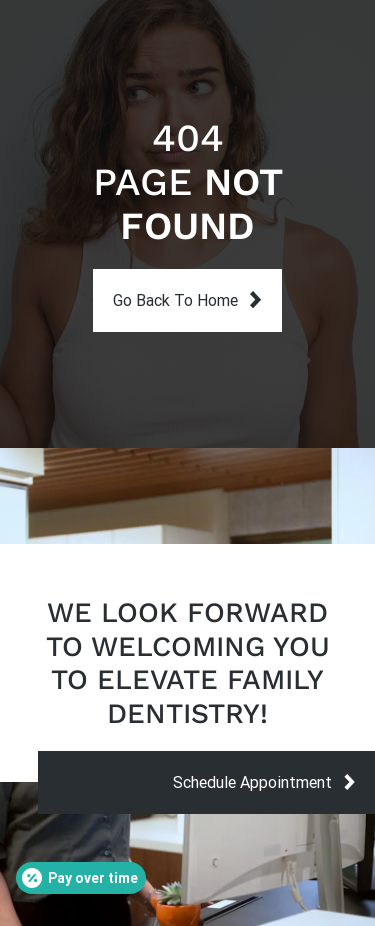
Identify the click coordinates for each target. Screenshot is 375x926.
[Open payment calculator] (81, 878)
